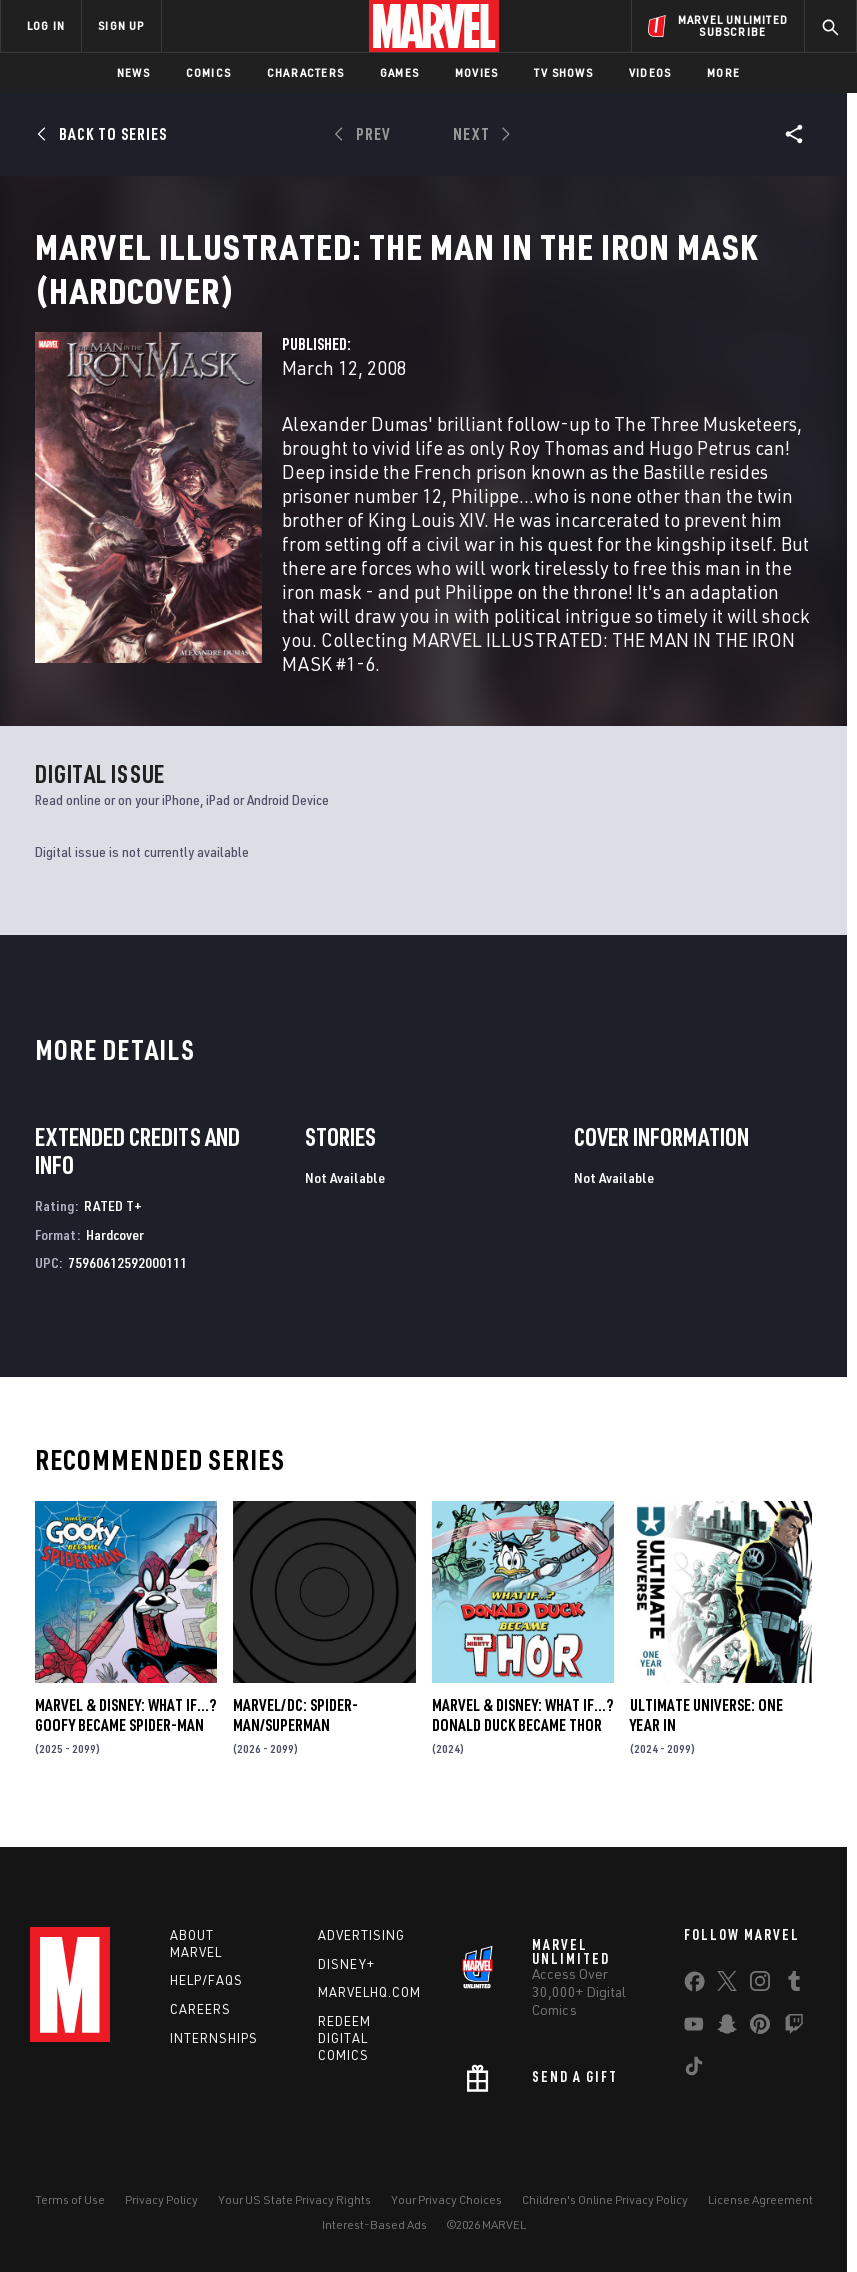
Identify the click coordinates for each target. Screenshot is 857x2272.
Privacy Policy (161, 2199)
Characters (305, 72)
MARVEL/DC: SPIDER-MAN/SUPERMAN (295, 1739)
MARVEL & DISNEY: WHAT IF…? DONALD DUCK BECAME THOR (522, 1739)
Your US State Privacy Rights (294, 2199)
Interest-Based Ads (374, 2224)
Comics (208, 72)
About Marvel (196, 1943)
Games (399, 72)
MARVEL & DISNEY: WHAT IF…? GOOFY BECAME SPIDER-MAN (125, 1739)
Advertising (361, 1935)
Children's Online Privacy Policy (605, 2199)
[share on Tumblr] (794, 1985)
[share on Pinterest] (760, 2028)
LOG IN (46, 25)
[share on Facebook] (694, 1986)
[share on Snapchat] (727, 2028)
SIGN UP (121, 25)
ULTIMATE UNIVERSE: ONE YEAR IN (706, 1739)
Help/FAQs (206, 1980)
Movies (476, 72)
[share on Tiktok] (694, 2070)
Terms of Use (70, 2199)
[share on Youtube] (694, 2028)
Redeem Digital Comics (344, 2038)
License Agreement (760, 2199)
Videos (650, 72)
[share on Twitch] (794, 2028)
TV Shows (563, 72)
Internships (214, 2038)
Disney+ (346, 1964)
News (133, 72)
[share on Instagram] (760, 1985)
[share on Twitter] (727, 1985)
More (723, 72)
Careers (200, 2009)
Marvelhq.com (369, 1992)
